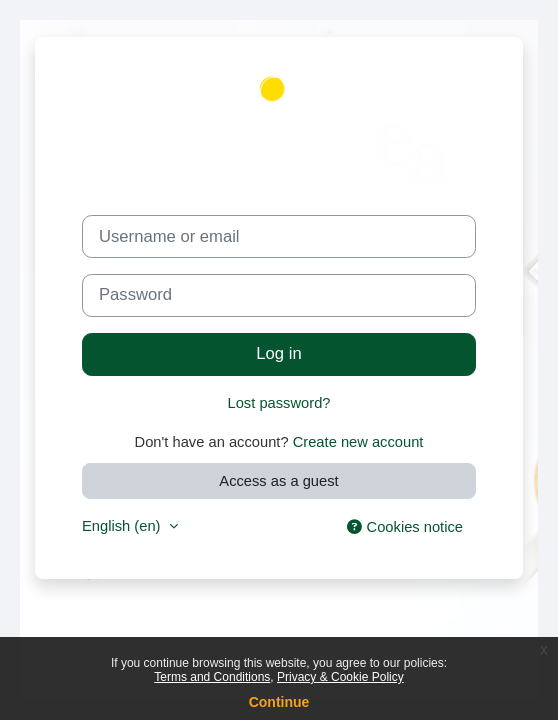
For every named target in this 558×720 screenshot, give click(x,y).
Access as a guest (278, 481)
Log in (278, 353)
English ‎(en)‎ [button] (123, 526)
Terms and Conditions (212, 677)
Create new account (358, 442)
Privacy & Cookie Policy (340, 677)
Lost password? (279, 403)
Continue (279, 702)
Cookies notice (405, 527)
